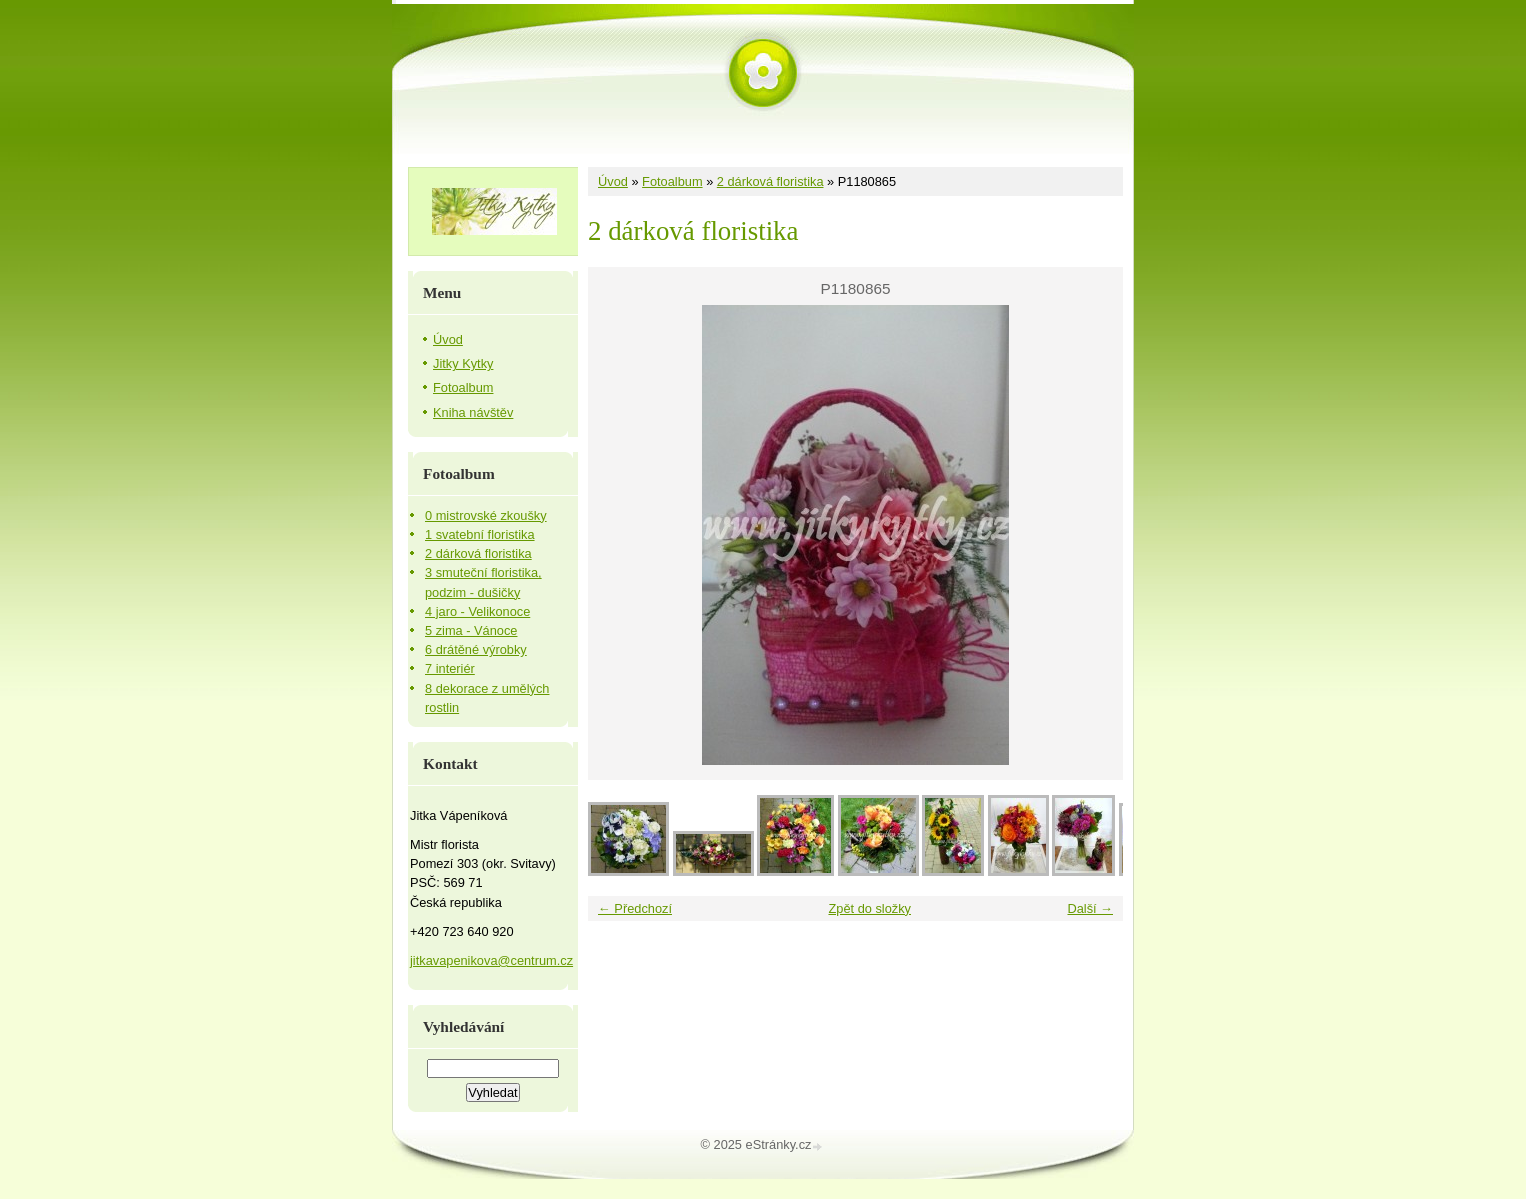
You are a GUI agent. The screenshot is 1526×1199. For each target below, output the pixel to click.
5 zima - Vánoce (471, 630)
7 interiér (450, 668)
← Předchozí (635, 908)
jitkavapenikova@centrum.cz (491, 960)
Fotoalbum (672, 181)
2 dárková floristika (770, 181)
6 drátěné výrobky (476, 649)
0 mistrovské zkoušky (486, 515)
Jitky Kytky (463, 363)
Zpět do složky (869, 908)
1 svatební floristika (480, 534)
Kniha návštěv (473, 412)
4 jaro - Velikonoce (477, 611)
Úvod (613, 181)
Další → (1090, 908)
